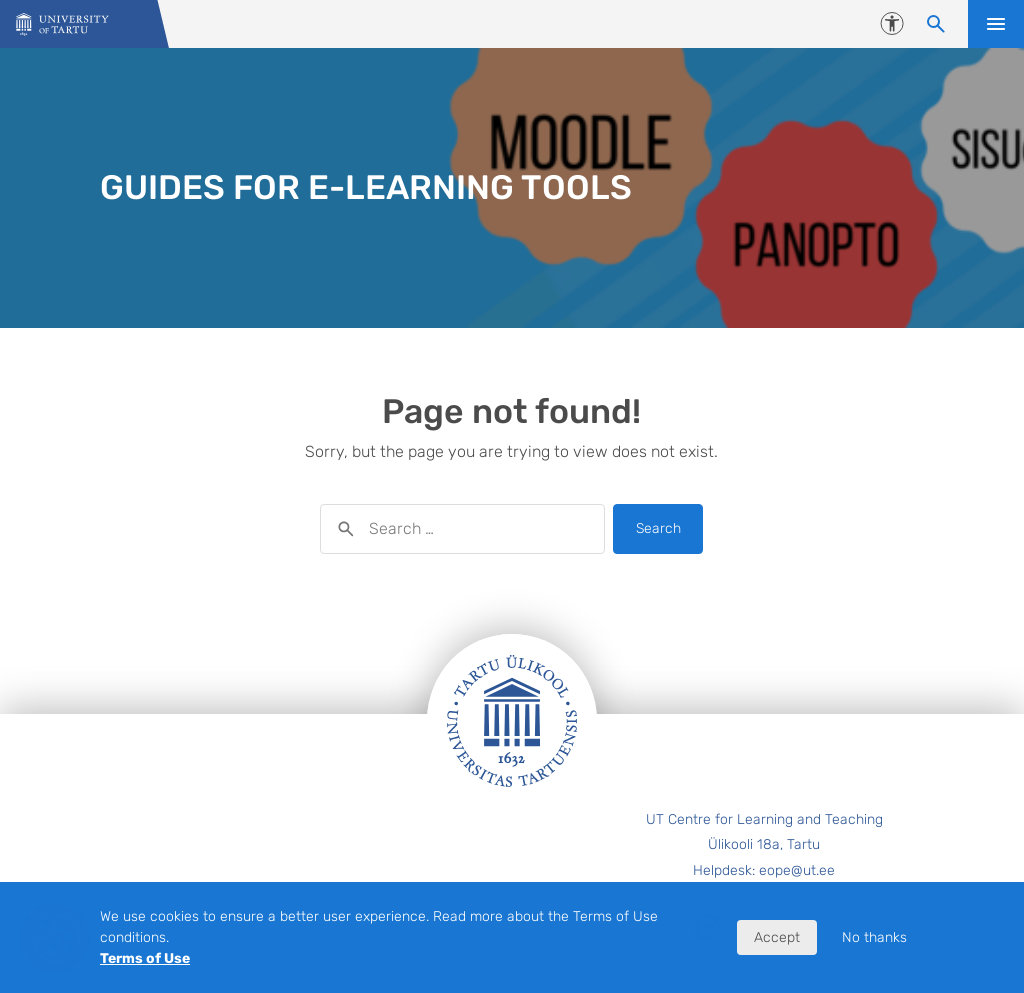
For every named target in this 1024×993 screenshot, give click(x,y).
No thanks (874, 937)
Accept (777, 937)
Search (658, 528)
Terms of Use (145, 958)
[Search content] (936, 24)
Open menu (996, 24)
